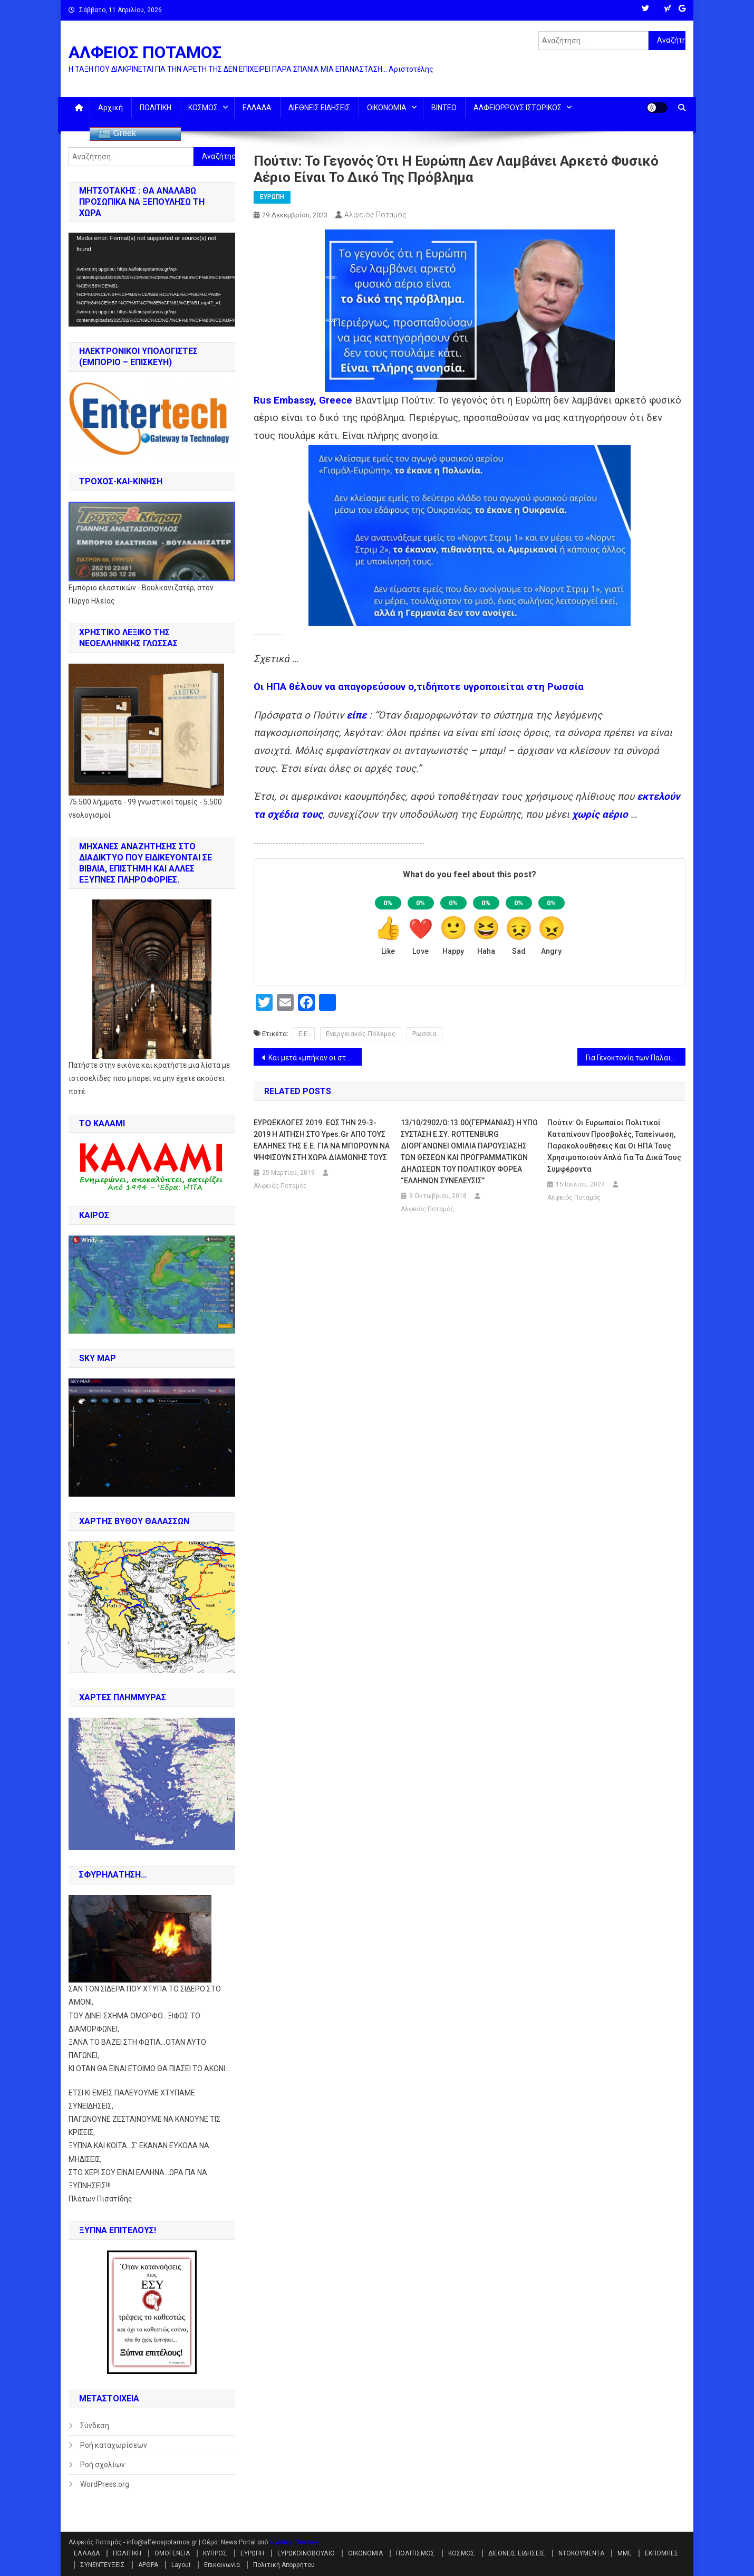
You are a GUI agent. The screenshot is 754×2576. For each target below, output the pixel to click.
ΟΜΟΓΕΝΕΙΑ (172, 2553)
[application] (152, 280)
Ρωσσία (424, 1034)
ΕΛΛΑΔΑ (257, 107)
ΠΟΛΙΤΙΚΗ (155, 107)
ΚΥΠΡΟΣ (215, 2553)
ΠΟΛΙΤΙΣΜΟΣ (415, 2553)
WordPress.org (104, 2484)
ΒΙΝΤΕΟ (444, 107)
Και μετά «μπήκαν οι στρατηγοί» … (315, 1058)
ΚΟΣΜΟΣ (203, 107)
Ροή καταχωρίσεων (113, 2445)
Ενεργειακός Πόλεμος (360, 1034)
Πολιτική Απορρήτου (284, 2565)
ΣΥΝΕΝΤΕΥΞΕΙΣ (102, 2565)
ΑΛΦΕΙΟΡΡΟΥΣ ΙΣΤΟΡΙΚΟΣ (517, 107)
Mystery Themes (293, 2542)
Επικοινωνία (222, 2565)
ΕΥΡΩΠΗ (272, 196)
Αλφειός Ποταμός (375, 214)
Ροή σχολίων (102, 2464)
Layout (181, 2565)
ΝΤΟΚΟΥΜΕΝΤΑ (581, 2553)
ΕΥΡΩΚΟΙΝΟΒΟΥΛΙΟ (306, 2553)
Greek (117, 134)
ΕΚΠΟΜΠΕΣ (662, 2553)
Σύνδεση (94, 2425)
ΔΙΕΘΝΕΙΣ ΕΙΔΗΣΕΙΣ (319, 107)
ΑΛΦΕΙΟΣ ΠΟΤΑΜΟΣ (145, 52)
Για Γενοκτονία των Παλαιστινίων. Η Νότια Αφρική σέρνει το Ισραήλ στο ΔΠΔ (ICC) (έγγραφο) (635, 1058)
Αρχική (110, 107)
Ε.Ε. (303, 1034)
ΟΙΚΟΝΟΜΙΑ (387, 107)
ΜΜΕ (624, 2553)
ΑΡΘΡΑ (148, 2565)
